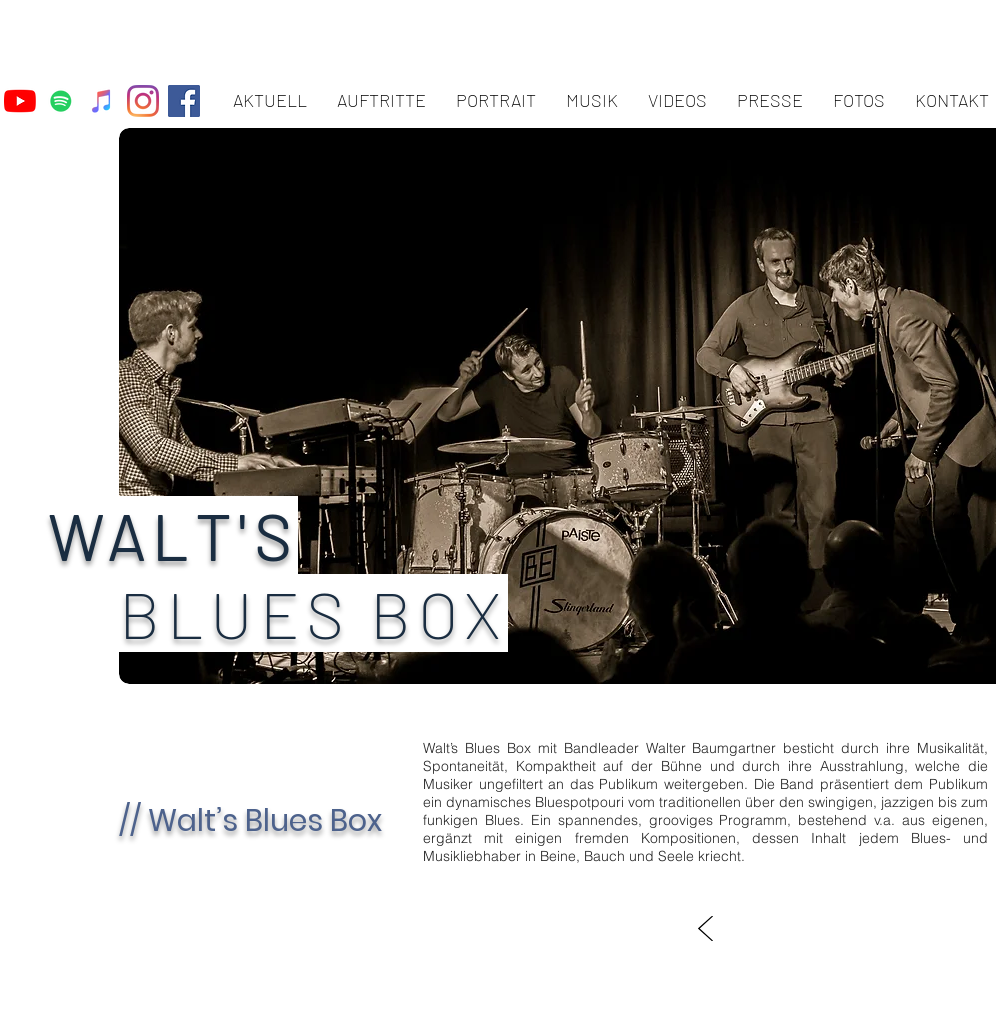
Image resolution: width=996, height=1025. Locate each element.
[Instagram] (143, 101)
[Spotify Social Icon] (61, 101)
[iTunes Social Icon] (102, 101)
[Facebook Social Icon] (184, 101)
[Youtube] (20, 101)
